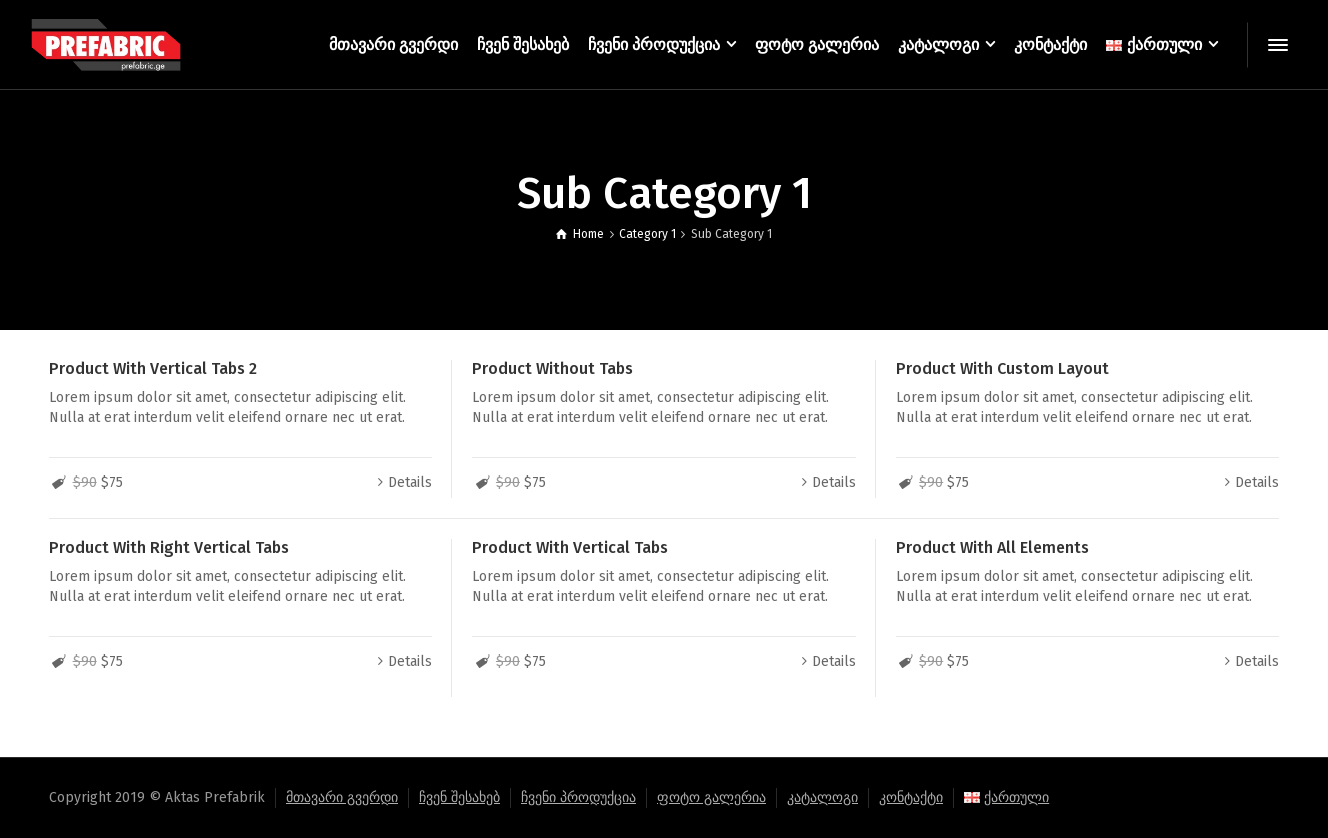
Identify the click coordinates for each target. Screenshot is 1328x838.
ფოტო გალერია (711, 797)
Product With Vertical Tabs (570, 547)
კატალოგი (822, 797)
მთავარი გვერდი (342, 797)
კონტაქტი (911, 797)
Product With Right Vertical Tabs (169, 547)
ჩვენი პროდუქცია (578, 797)
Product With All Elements (992, 547)
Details (410, 482)
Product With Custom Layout (1002, 368)
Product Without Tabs (552, 368)
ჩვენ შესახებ (459, 797)
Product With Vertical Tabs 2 (153, 368)
